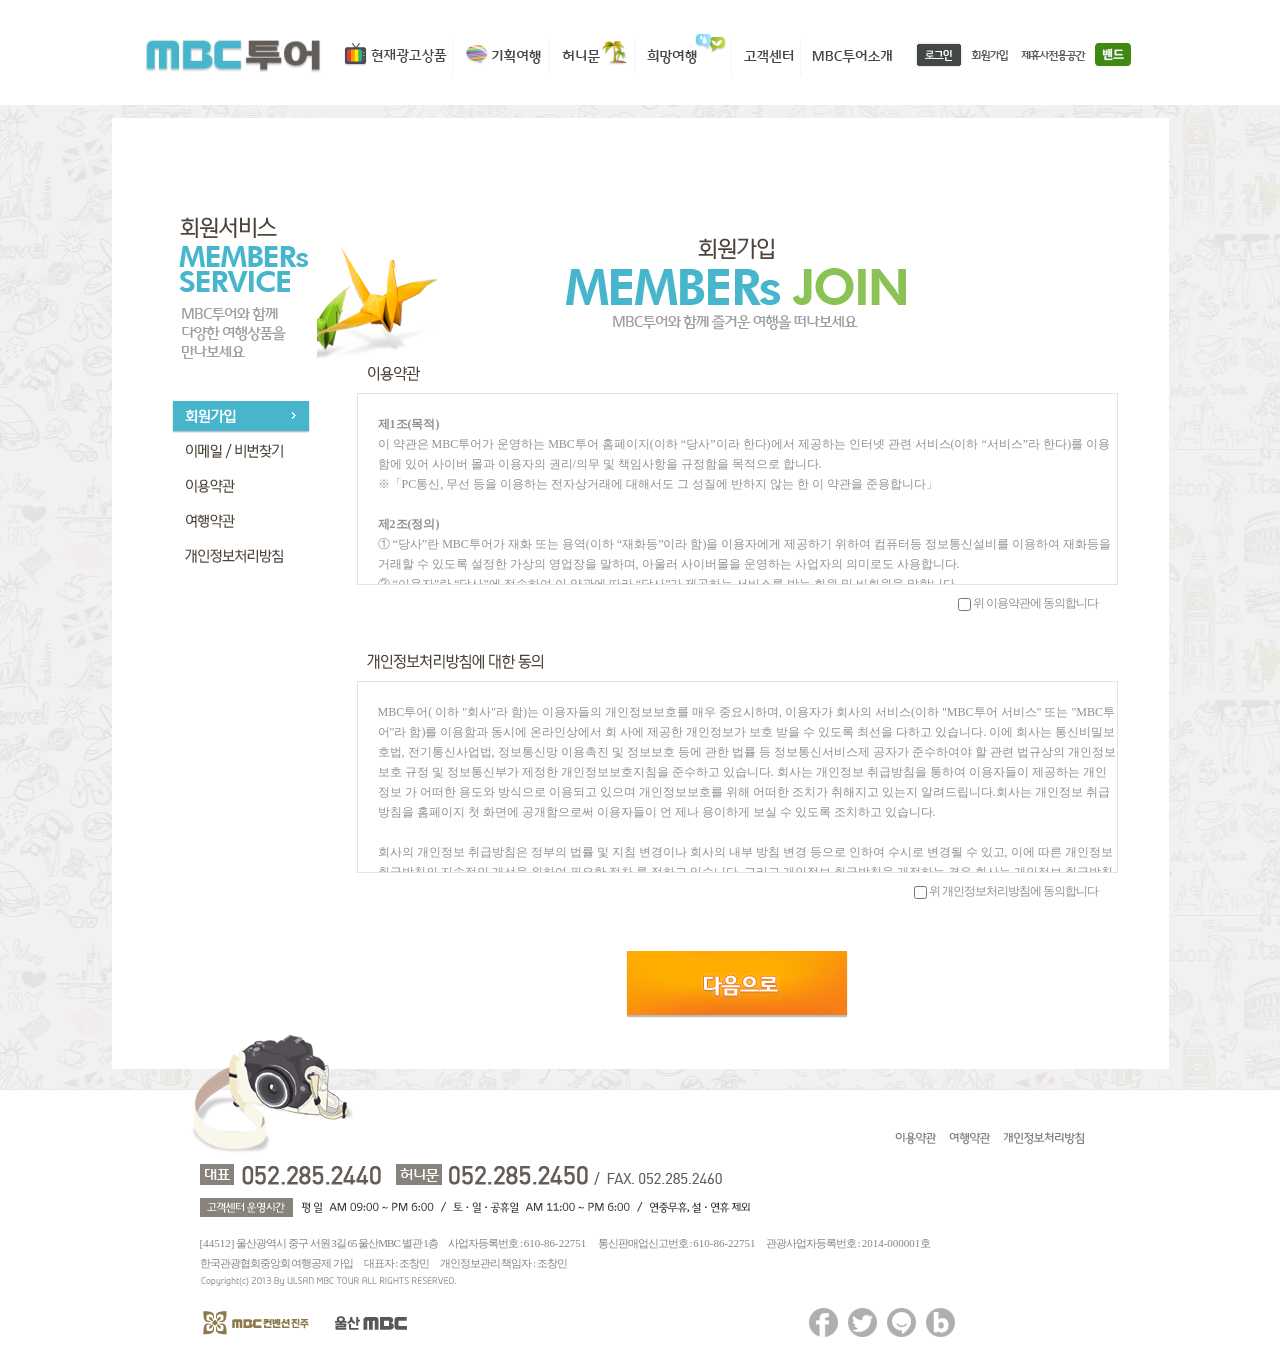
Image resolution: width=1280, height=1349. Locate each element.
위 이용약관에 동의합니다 (1035, 603)
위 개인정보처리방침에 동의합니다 (1013, 891)
